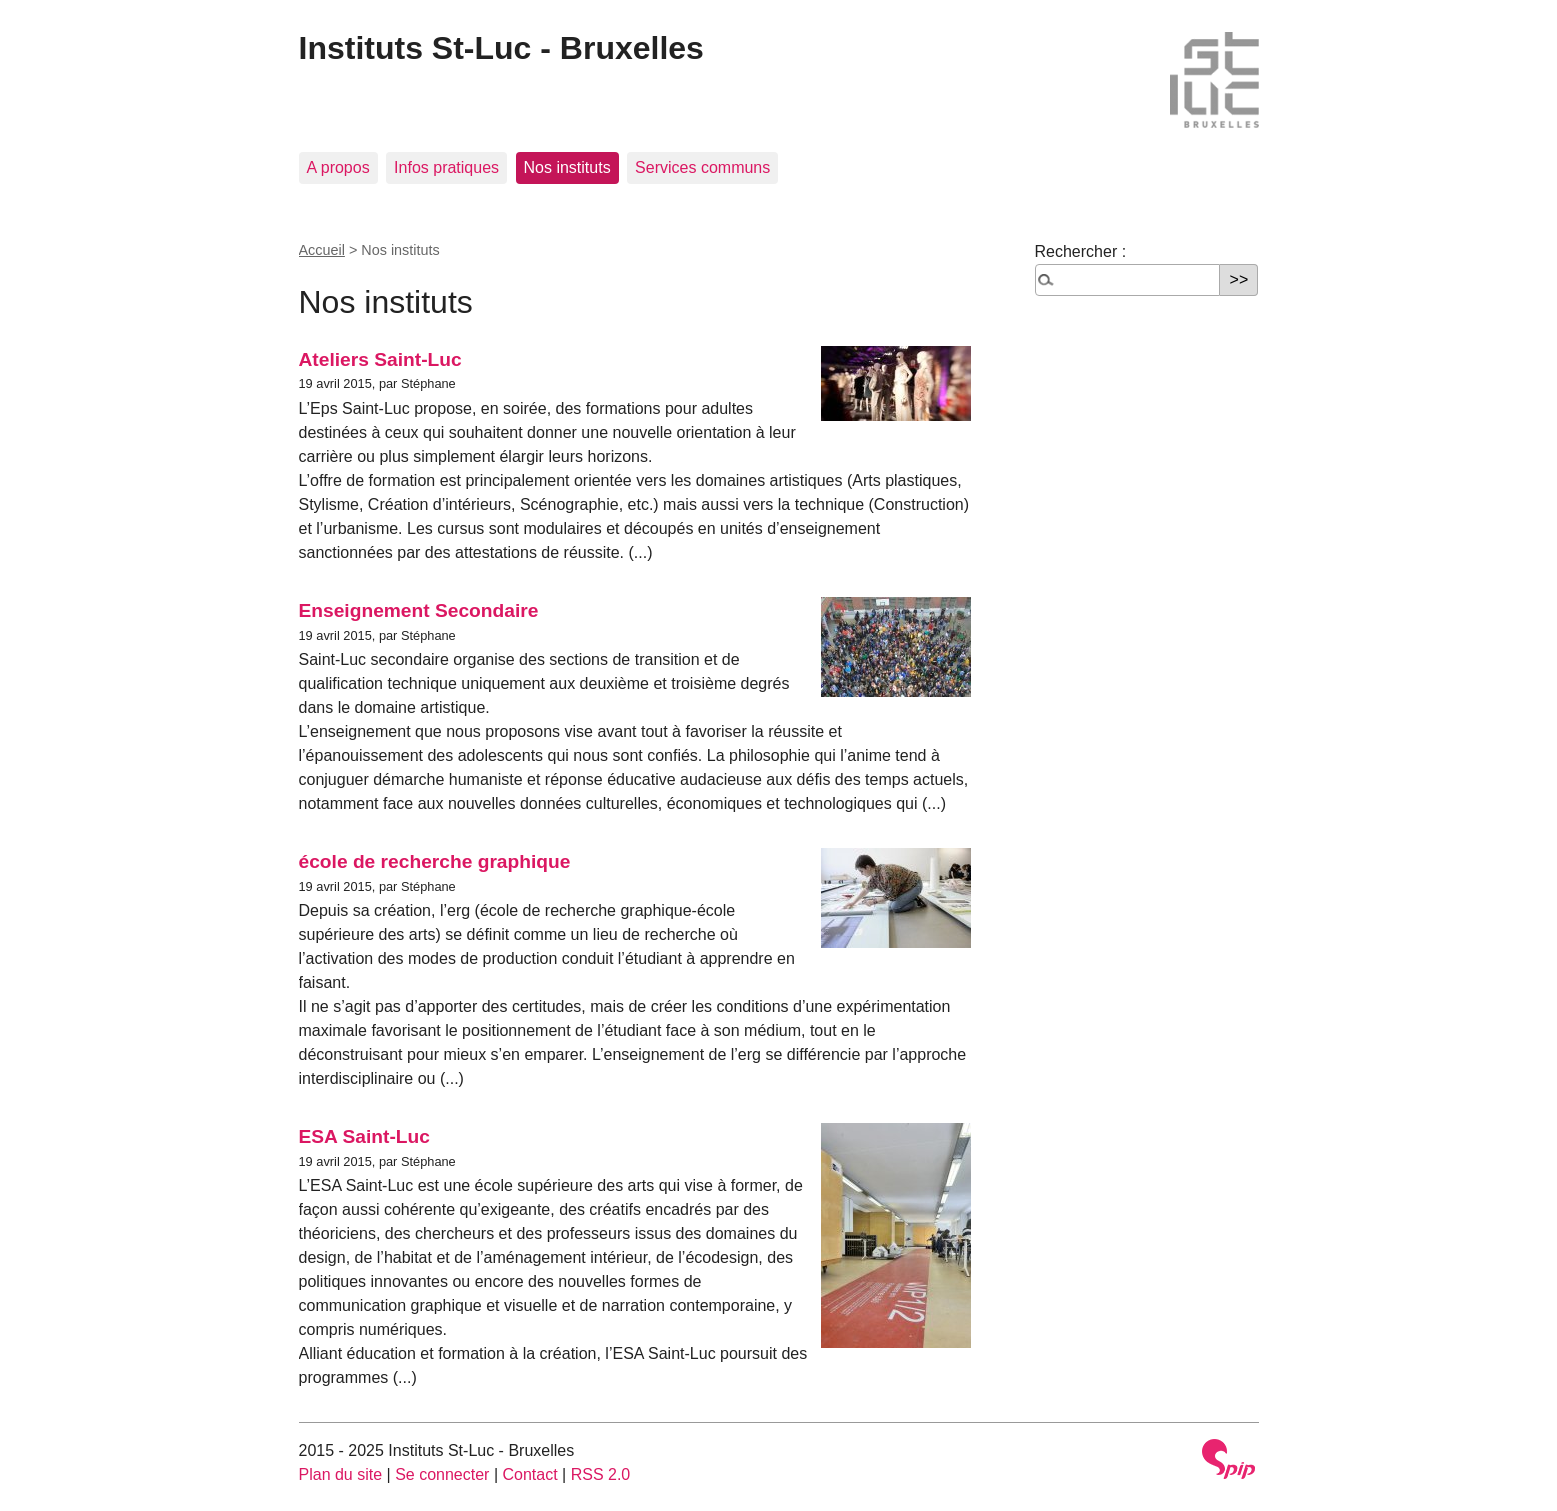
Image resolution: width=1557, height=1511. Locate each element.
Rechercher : (1081, 251)
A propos (338, 167)
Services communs (702, 167)
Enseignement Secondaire (419, 610)
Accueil (322, 250)
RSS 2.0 (601, 1474)
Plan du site (341, 1474)
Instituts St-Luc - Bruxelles (501, 48)
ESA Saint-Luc (364, 1136)
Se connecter (442, 1474)
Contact (529, 1474)
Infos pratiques (446, 167)
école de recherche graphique (435, 861)
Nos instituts (567, 167)
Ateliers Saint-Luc (380, 359)
